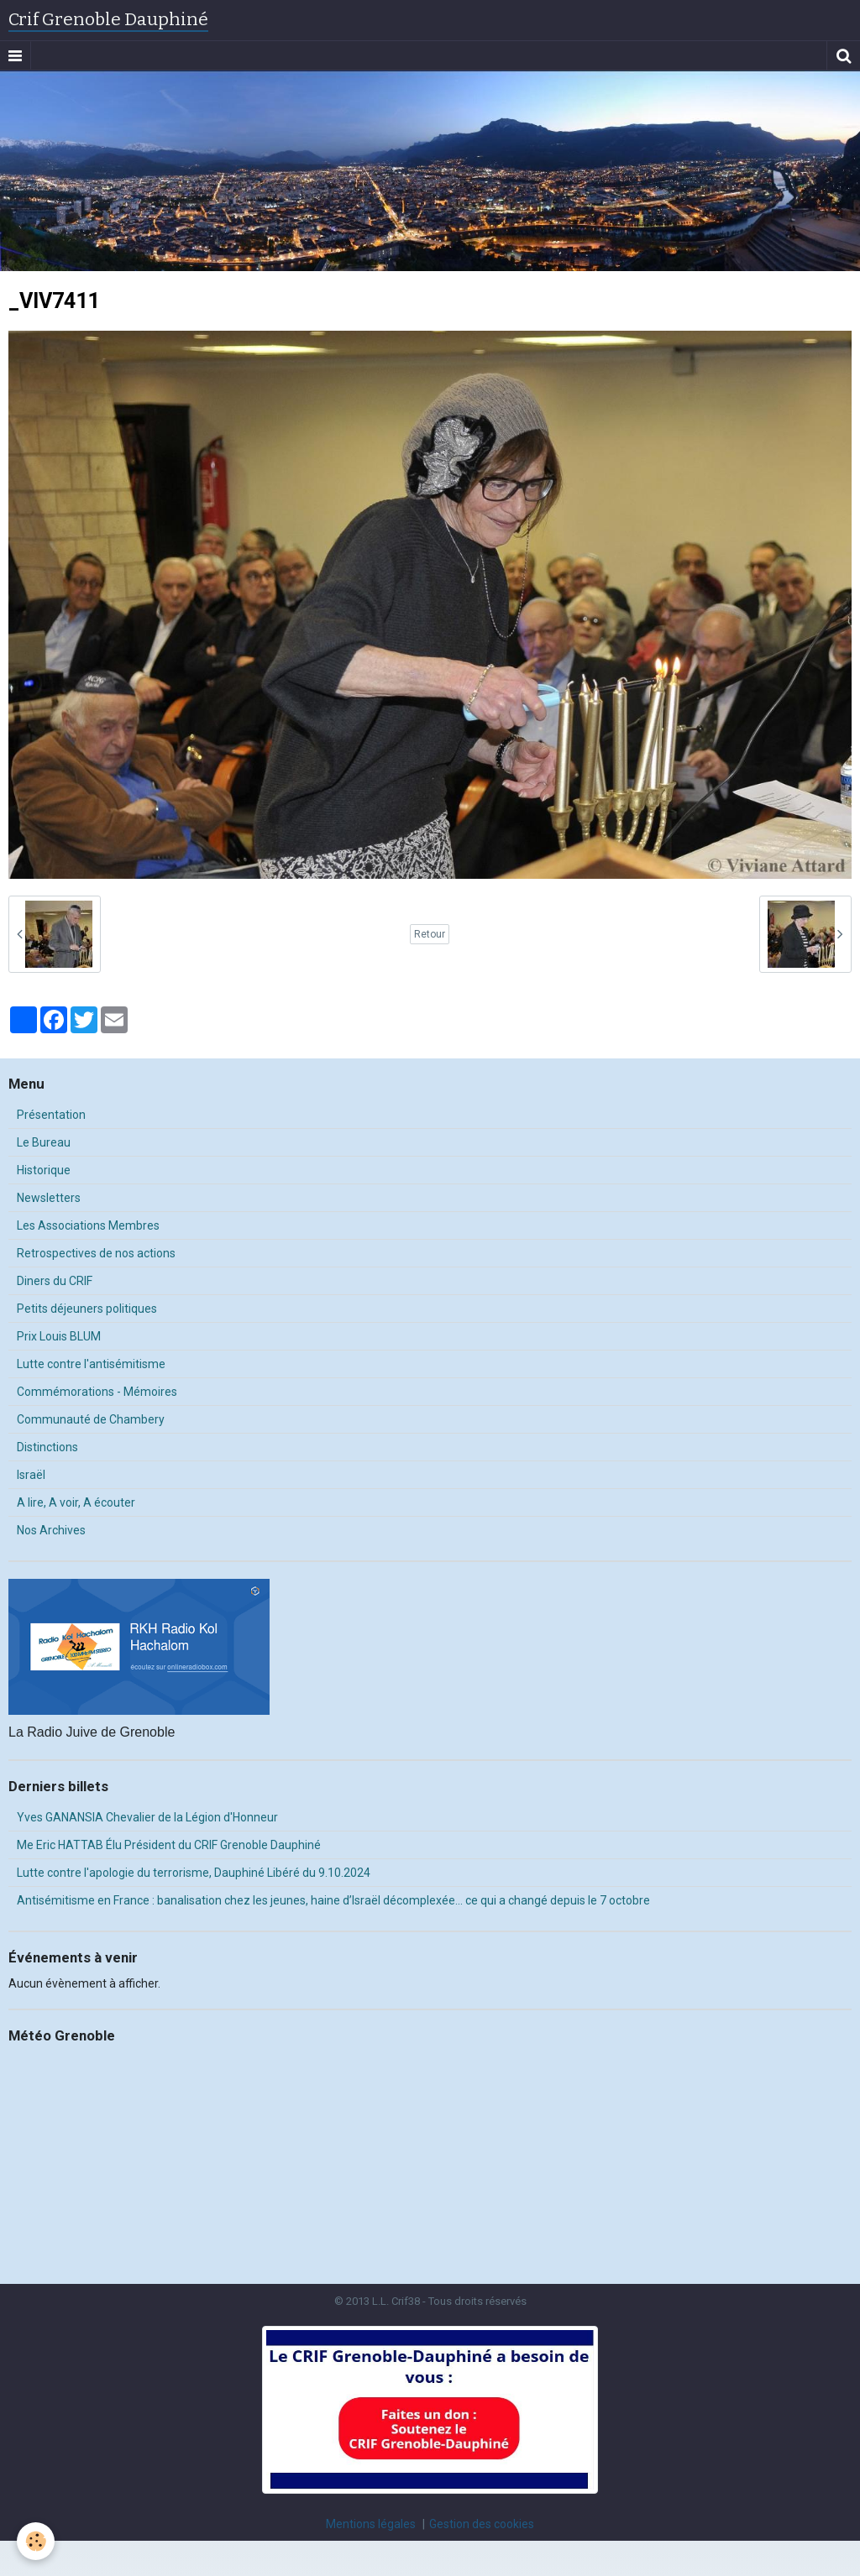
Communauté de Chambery (91, 1419)
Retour (429, 934)
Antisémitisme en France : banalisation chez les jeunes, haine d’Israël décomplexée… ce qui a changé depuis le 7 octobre (333, 1900)
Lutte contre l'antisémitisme (91, 1364)
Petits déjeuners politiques (87, 1308)
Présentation (51, 1114)
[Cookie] (36, 2541)
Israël (31, 1474)
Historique (44, 1170)
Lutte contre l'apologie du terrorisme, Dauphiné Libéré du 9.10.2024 (193, 1872)
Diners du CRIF (54, 1281)
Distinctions (47, 1447)
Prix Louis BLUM (59, 1336)
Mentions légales (371, 2524)
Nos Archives (51, 1530)
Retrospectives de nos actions (96, 1253)
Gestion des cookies (481, 2524)
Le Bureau (44, 1142)
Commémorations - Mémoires (97, 1391)
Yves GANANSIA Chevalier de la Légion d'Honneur (147, 1817)
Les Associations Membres (88, 1225)
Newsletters (49, 1197)
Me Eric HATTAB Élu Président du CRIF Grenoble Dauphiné (169, 1845)
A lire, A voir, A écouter (76, 1502)
